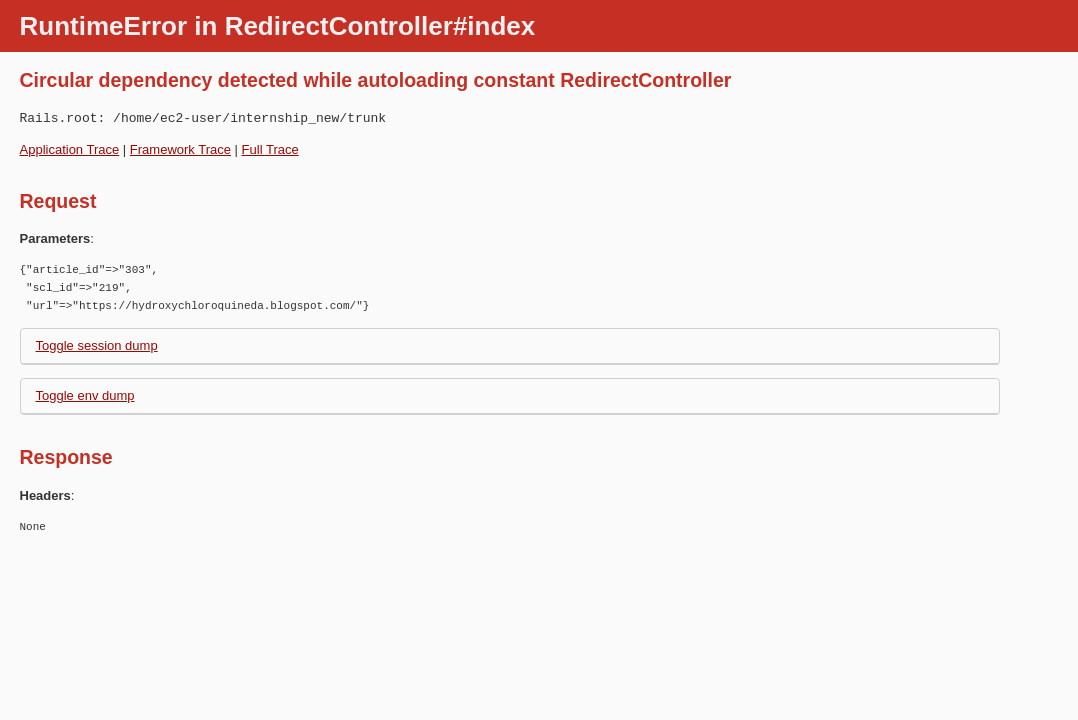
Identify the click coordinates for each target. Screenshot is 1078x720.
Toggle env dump (85, 395)
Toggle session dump (97, 345)
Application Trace (70, 149)
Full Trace (270, 149)
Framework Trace (180, 149)
